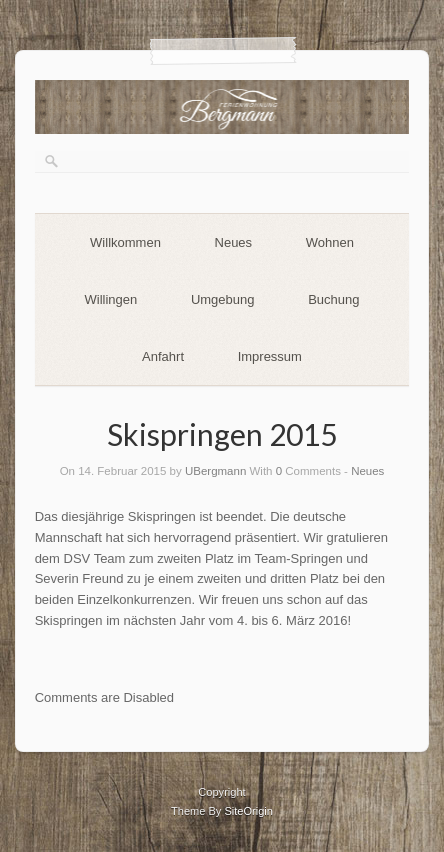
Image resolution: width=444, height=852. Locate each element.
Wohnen (330, 242)
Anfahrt (163, 356)
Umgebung (223, 299)
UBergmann (215, 471)
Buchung (333, 299)
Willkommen (125, 242)
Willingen (111, 299)
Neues (234, 242)
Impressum (270, 356)
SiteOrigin (248, 811)
